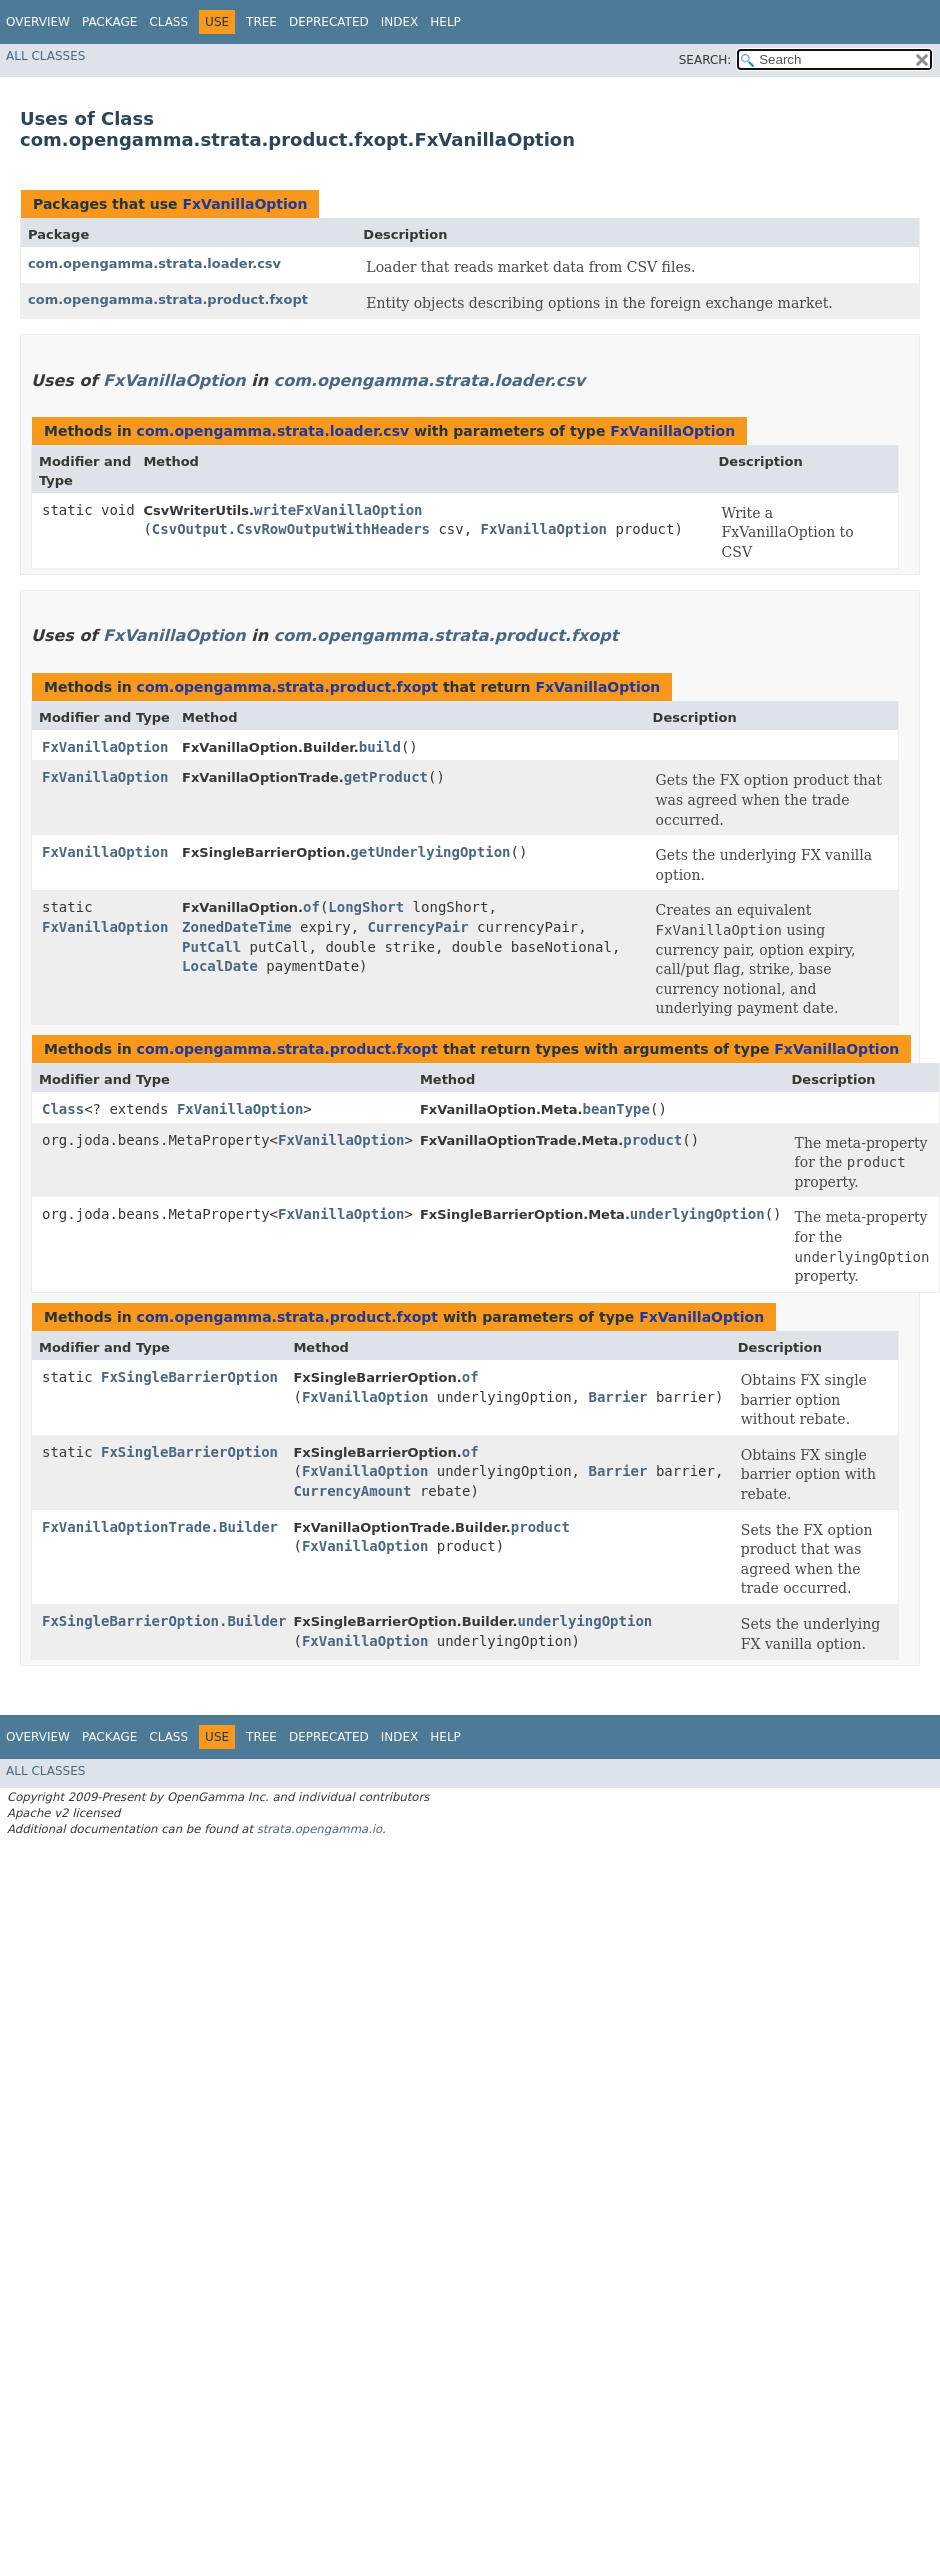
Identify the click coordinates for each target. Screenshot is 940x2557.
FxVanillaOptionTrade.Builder (160, 1527)
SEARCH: (705, 60)
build (380, 747)
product (652, 1140)
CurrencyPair (418, 927)
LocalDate (220, 966)
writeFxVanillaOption (338, 510)
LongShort (366, 907)
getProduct (386, 777)
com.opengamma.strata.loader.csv (154, 263)
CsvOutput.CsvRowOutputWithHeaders (291, 529)
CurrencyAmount (352, 1491)
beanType (616, 1109)
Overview (38, 22)
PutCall (211, 947)
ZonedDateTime (237, 927)
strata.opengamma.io (319, 1829)
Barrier (617, 1397)
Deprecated (329, 22)
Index (400, 22)
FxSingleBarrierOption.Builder (164, 1621)
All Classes (45, 56)
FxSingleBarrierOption (189, 1377)
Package (109, 22)
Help (445, 22)
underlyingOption (697, 1214)
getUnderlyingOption (430, 852)
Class (168, 22)
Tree (261, 22)
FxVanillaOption (244, 204)
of (311, 907)
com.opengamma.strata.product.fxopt (168, 299)
